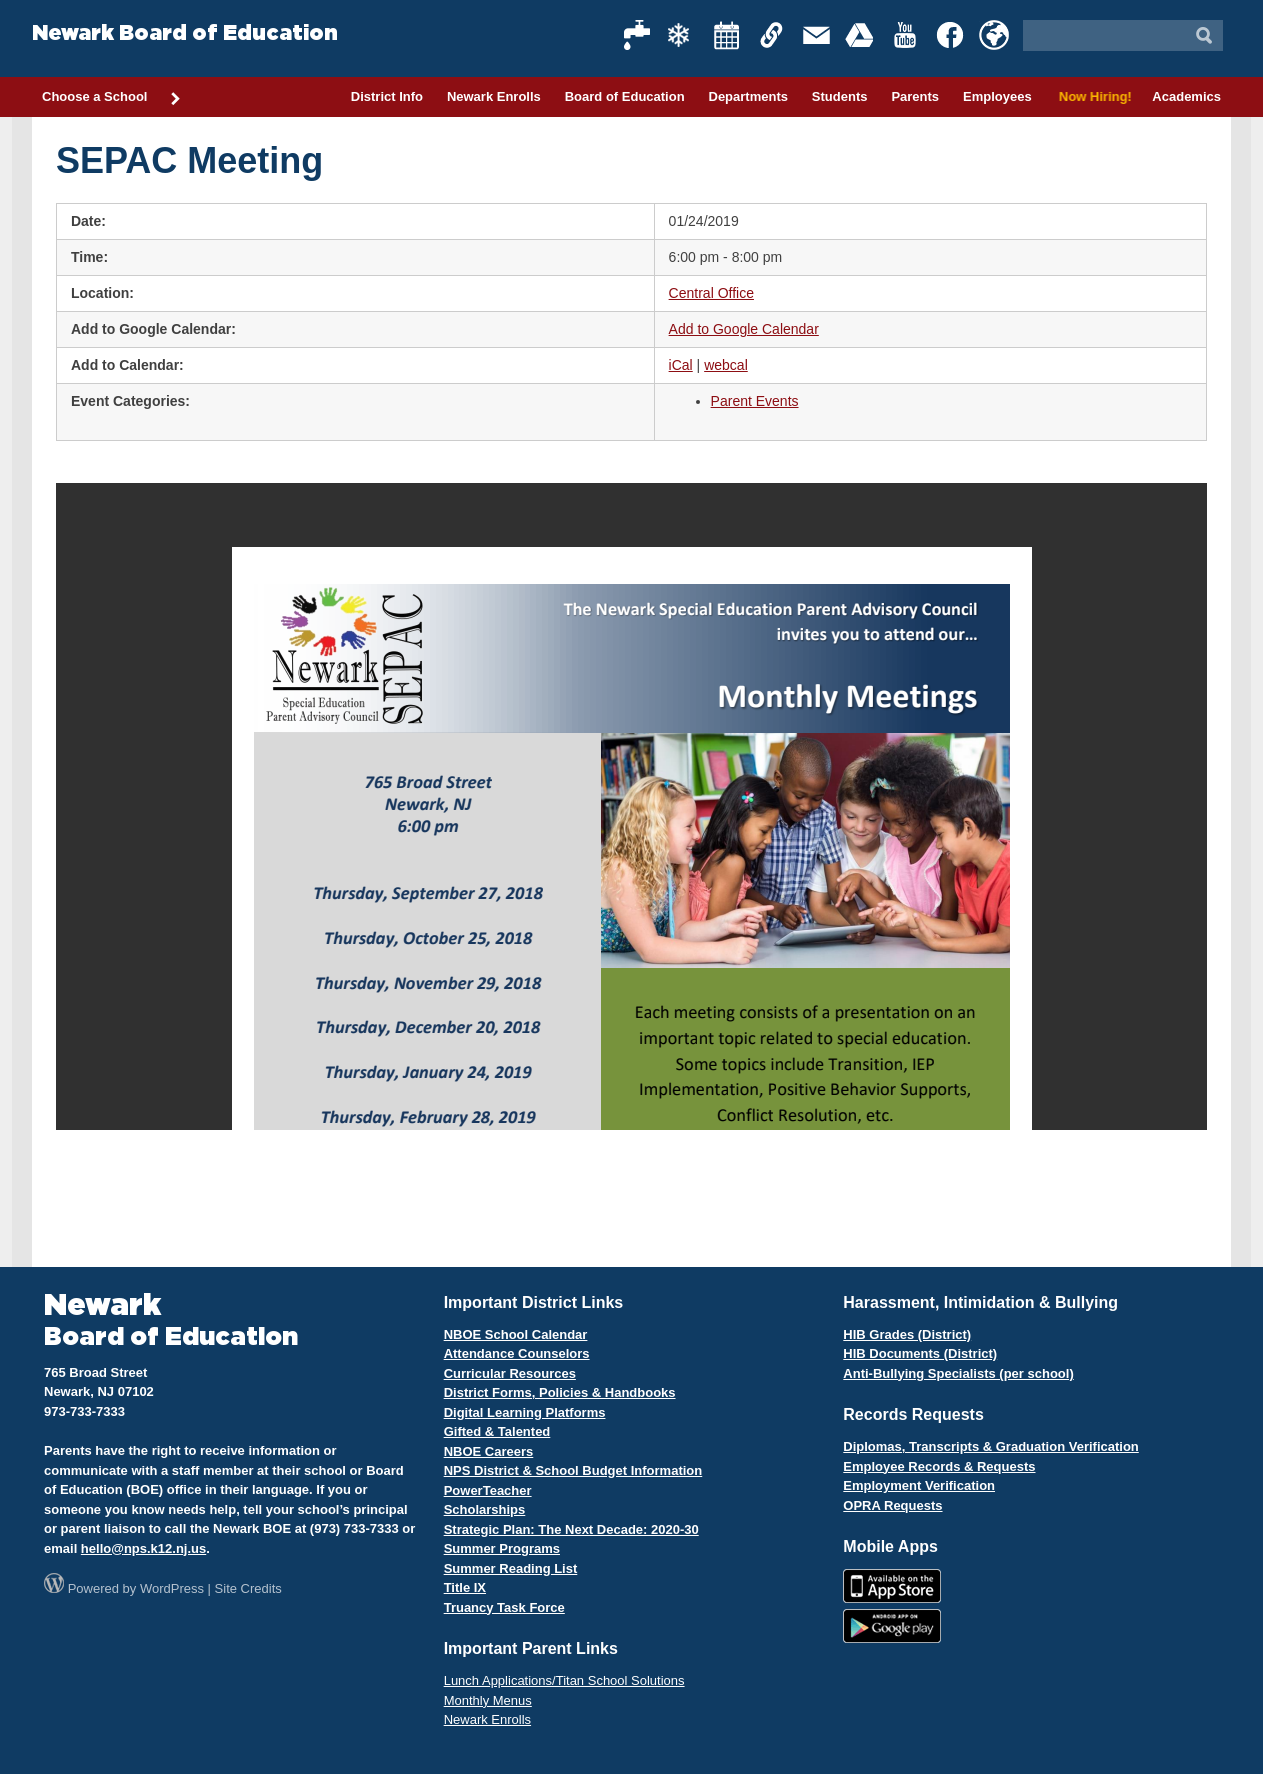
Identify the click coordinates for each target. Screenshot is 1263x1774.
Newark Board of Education (185, 33)
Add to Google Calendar (744, 329)
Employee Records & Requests (939, 1466)
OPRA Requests (892, 1505)
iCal (681, 365)
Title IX (465, 1587)
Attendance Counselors (517, 1353)
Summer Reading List (511, 1568)
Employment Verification (919, 1485)
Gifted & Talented (497, 1431)
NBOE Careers (489, 1451)
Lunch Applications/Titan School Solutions (564, 1680)
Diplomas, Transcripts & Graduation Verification (990, 1446)
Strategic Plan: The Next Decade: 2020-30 (571, 1529)
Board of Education (625, 96)
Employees (997, 96)
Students (840, 96)
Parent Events (755, 401)
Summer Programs (502, 1548)
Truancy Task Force (504, 1607)
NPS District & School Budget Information (573, 1470)
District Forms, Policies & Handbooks (560, 1392)
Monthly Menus (488, 1700)
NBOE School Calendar (516, 1334)
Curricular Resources (510, 1373)
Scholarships (485, 1509)
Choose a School (112, 98)
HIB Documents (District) (920, 1353)
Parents (915, 96)
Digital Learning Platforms (525, 1412)
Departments (748, 96)
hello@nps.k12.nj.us (143, 1548)
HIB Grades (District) (907, 1334)
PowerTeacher (488, 1490)
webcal (726, 365)
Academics (1186, 96)
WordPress (172, 1588)
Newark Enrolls (494, 96)
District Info (387, 96)
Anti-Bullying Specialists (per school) (958, 1373)
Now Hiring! (1092, 96)
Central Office (711, 293)
